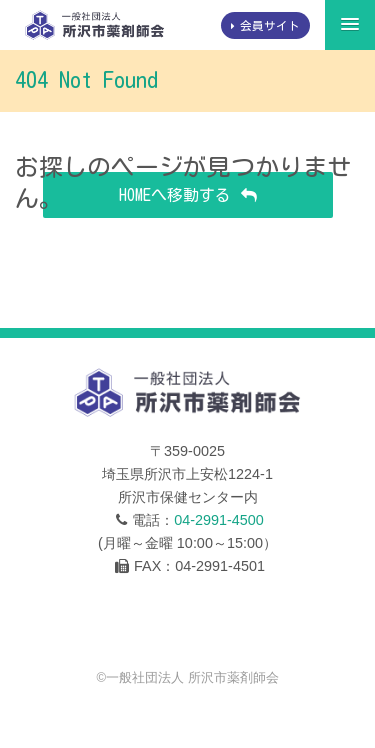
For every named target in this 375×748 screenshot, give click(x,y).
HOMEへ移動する (175, 195)
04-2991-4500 (219, 520)
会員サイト (270, 25)
